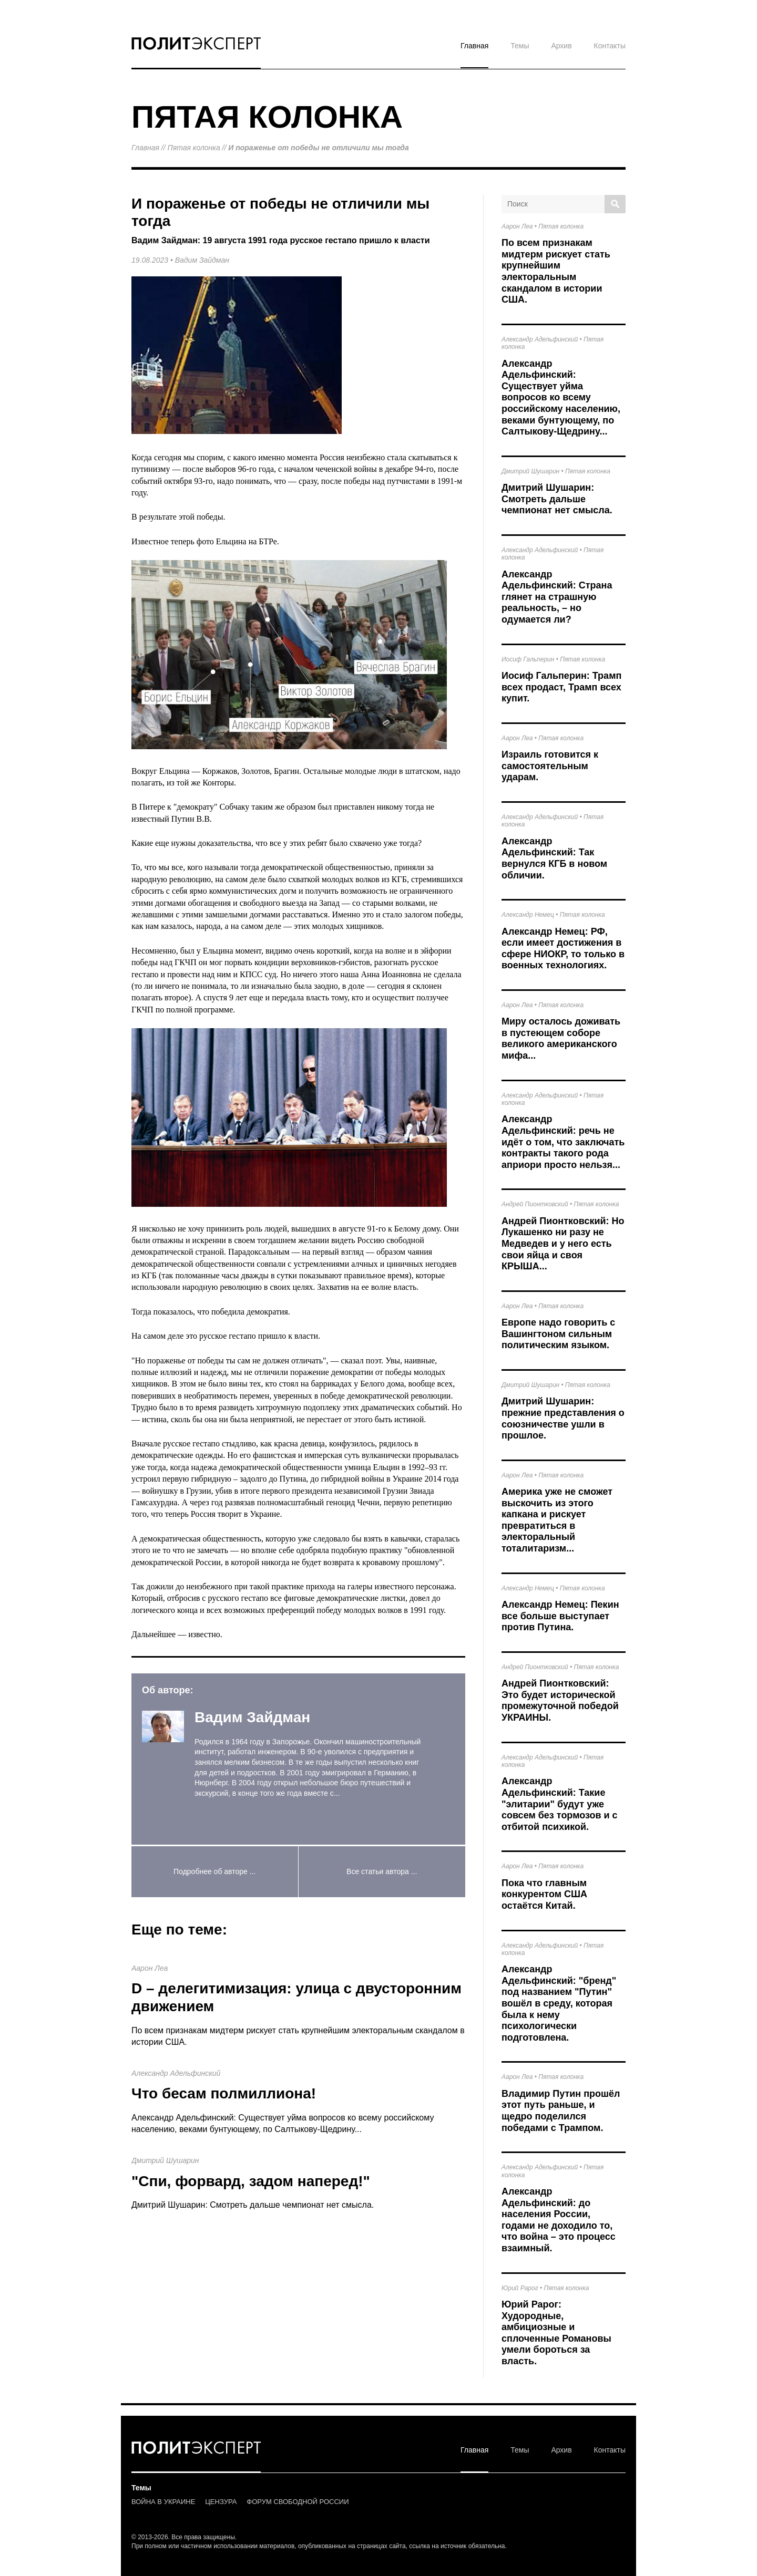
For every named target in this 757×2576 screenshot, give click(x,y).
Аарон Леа (149, 1968)
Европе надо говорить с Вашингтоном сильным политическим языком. (558, 1333)
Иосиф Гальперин (528, 659)
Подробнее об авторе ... (214, 1871)
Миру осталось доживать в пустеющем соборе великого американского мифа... (561, 1038)
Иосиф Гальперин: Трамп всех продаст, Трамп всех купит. (561, 687)
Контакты (610, 46)
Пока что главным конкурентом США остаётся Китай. (544, 1894)
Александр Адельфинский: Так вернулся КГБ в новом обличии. (554, 858)
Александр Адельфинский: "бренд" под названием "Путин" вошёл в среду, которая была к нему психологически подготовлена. (559, 2003)
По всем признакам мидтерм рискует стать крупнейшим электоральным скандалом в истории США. (556, 271)
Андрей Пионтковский (535, 1204)
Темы (519, 46)
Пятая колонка (194, 147)
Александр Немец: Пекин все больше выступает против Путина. (560, 1615)
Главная (474, 46)
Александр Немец (528, 914)
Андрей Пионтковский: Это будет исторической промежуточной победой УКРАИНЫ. (560, 1700)
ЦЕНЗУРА (221, 2502)
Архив (561, 46)
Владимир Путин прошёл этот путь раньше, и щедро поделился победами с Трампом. (561, 2110)
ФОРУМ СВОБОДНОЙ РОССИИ (298, 2502)
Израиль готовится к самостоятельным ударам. (550, 765)
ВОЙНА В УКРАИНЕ (163, 2502)
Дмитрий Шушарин (165, 2160)
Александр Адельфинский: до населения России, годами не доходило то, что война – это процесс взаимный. (559, 2219)
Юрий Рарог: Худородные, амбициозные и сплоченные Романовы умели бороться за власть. (556, 2332)
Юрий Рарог (520, 2288)
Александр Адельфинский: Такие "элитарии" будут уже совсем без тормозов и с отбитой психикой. (560, 1804)
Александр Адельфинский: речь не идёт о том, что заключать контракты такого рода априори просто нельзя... (563, 1142)
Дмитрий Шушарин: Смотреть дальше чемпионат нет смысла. (252, 2204)
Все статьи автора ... (381, 1871)
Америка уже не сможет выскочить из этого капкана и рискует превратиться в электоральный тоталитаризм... (557, 1520)
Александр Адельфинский (175, 2073)
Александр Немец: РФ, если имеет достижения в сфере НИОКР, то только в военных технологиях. (563, 948)
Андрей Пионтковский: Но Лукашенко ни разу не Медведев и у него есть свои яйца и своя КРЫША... (563, 1243)
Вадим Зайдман (202, 260)
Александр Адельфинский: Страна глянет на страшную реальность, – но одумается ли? (557, 597)
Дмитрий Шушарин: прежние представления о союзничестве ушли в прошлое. (563, 1418)
